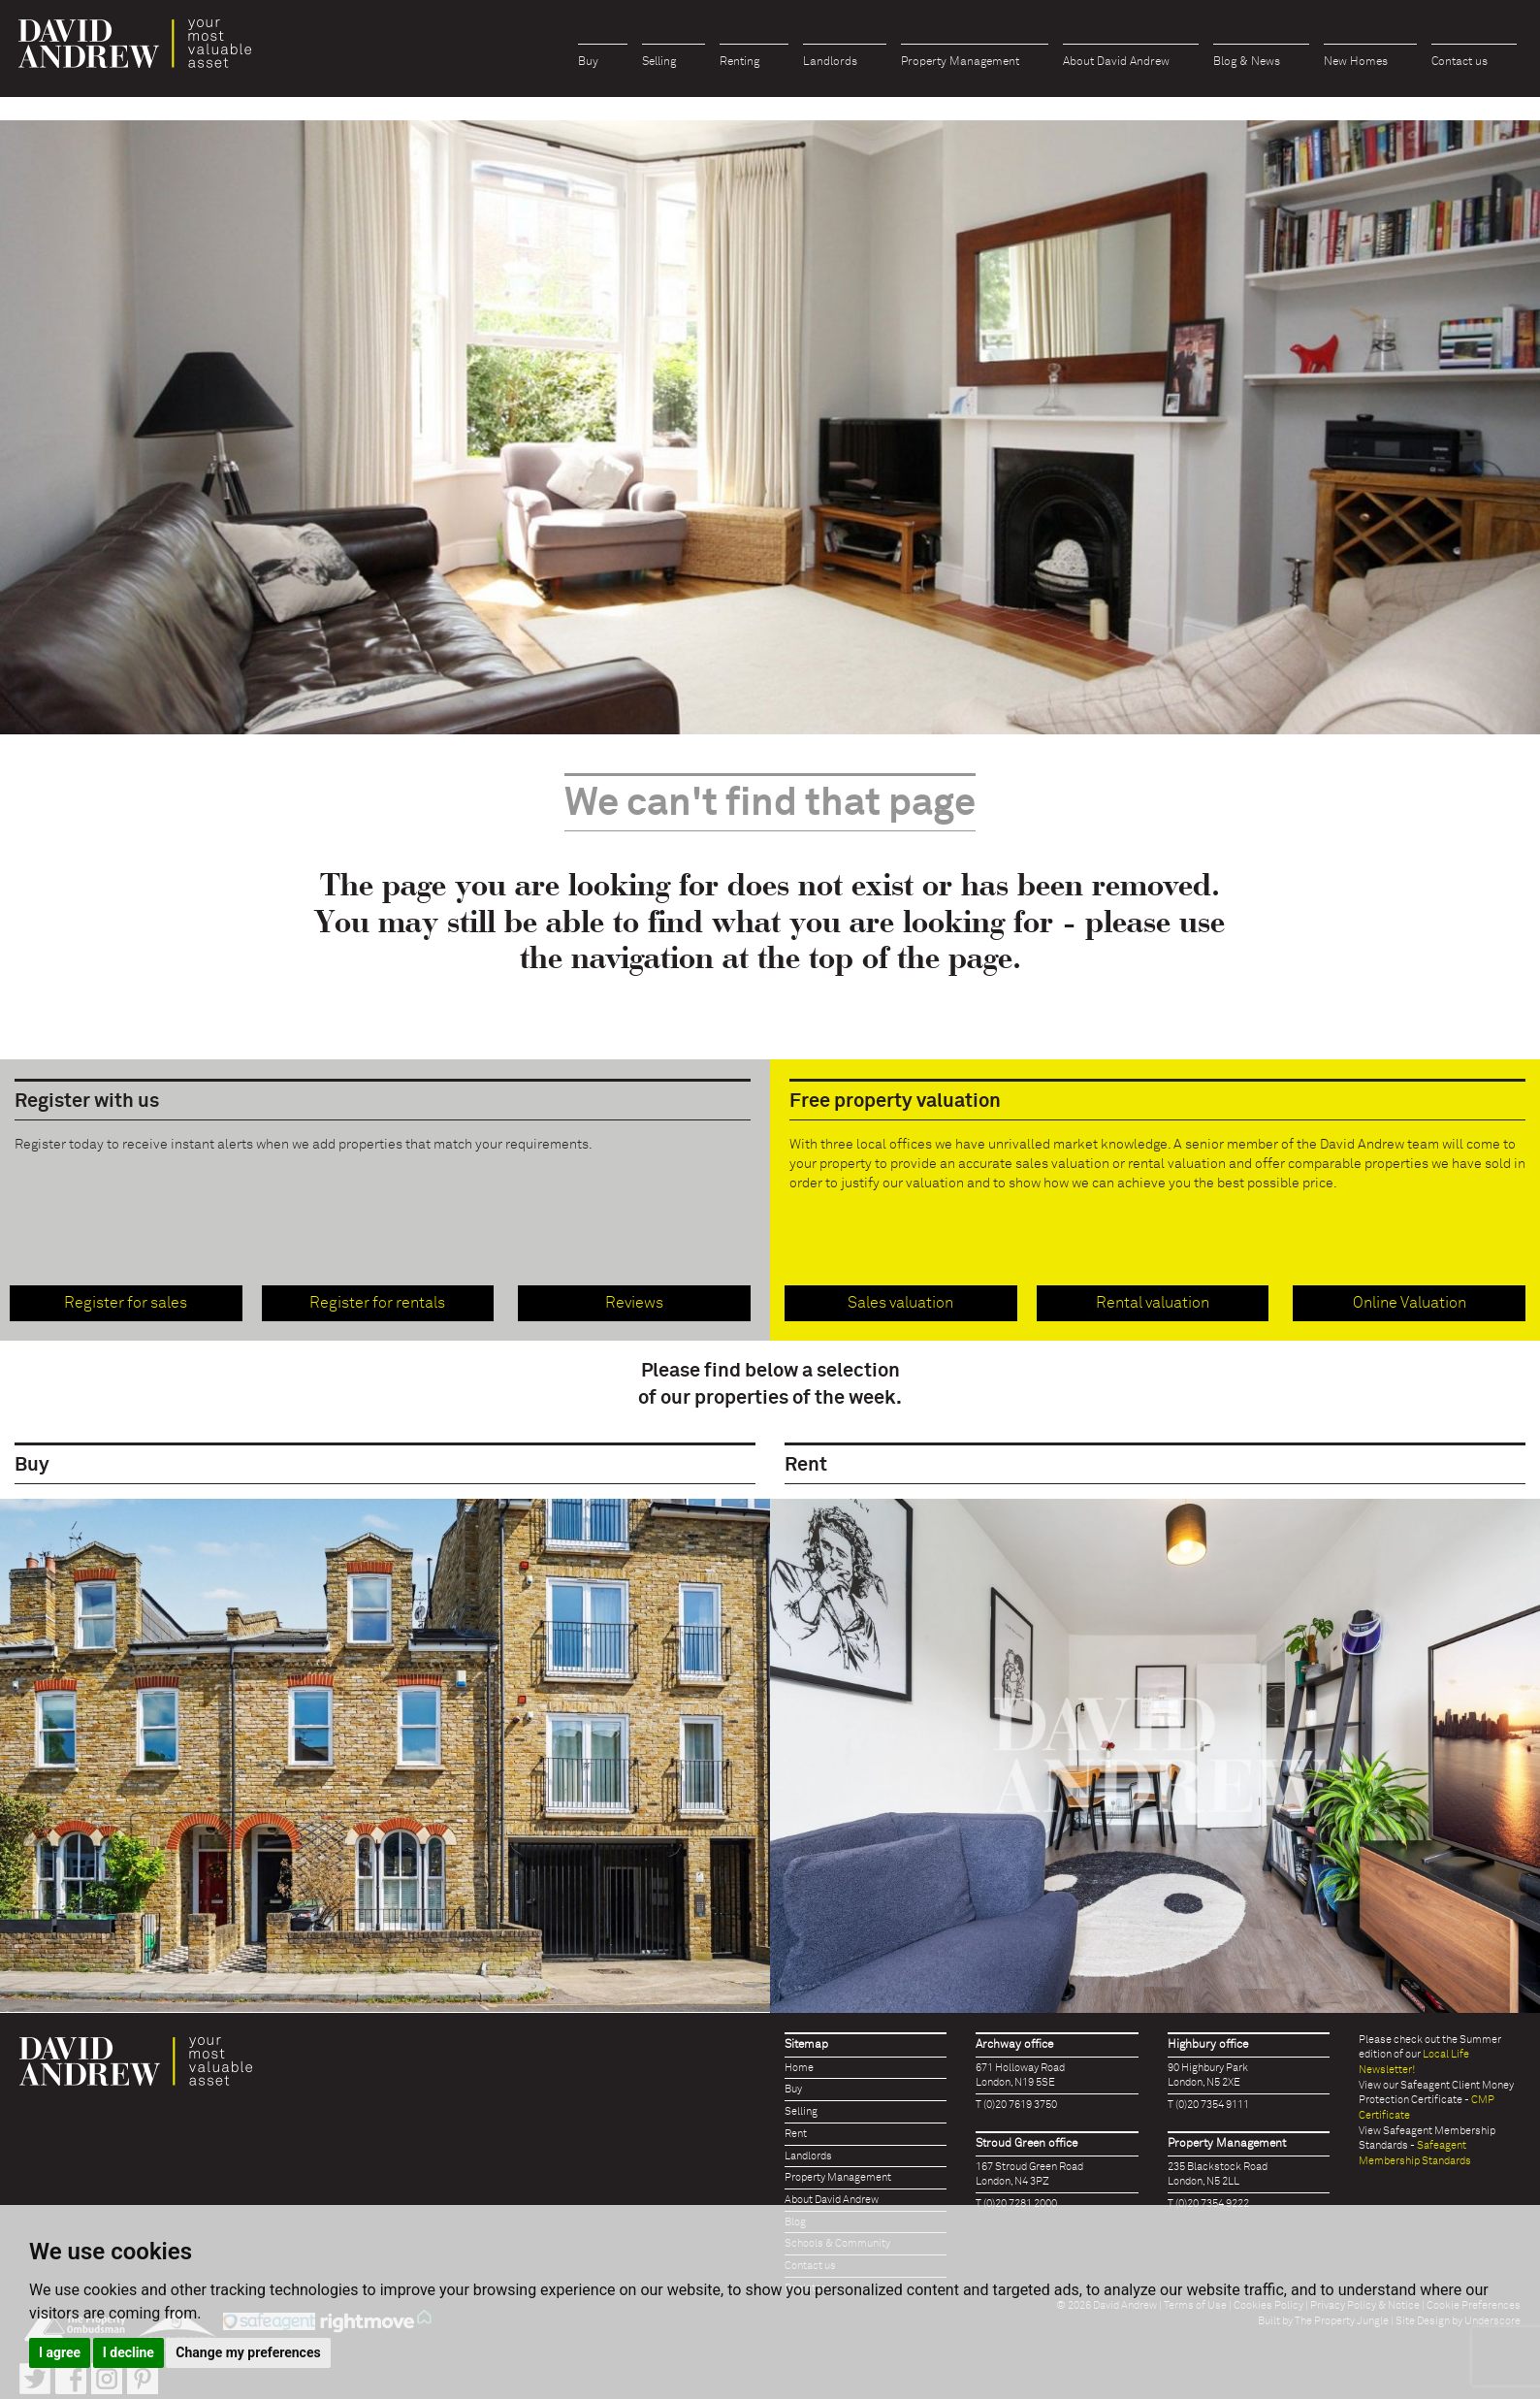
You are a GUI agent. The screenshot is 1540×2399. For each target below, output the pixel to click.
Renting (739, 62)
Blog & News (1246, 62)
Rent (796, 2133)
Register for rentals (377, 1303)
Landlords (830, 62)
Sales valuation (900, 1303)
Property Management (960, 62)
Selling (659, 62)
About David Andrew (1116, 62)
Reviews (634, 1303)
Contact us (1459, 62)
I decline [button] (128, 2352)
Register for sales (125, 1303)
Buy (588, 62)
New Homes (1356, 62)
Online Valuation (1409, 1303)
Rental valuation (1152, 1303)
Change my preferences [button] (248, 2352)
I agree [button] (59, 2352)
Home (799, 2067)
